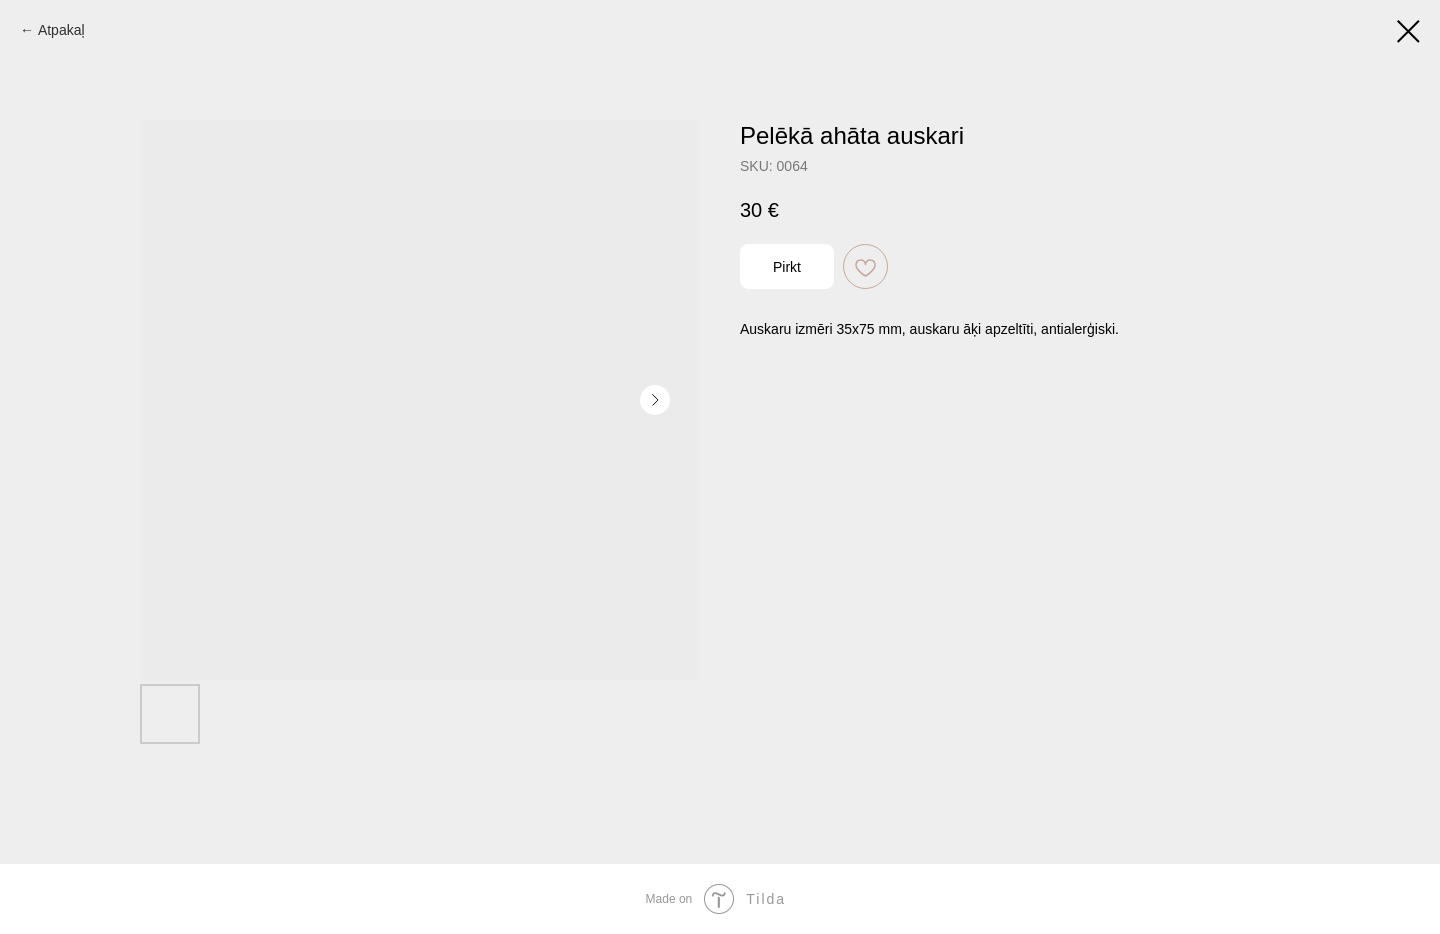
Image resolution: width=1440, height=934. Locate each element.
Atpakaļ (61, 30)
